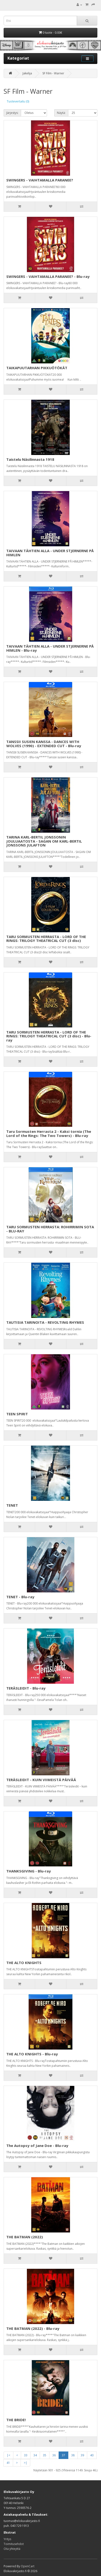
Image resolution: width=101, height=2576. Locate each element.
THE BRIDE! (16, 2419)
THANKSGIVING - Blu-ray (28, 1871)
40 (91, 2455)
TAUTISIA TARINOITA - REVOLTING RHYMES (45, 1322)
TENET (12, 1505)
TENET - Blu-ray (20, 1596)
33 (25, 2455)
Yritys (7, 2539)
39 (82, 2455)
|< (8, 2455)
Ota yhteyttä (12, 2549)
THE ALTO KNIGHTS (23, 1962)
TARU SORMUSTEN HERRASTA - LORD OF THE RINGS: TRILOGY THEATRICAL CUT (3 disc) (46, 938)
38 (73, 2455)
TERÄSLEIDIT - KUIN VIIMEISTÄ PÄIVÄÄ (41, 1779)
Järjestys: (12, 113)
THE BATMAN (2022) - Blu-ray (32, 2328)
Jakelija (27, 73)
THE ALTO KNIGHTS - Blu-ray (32, 2053)
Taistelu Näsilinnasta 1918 (30, 459)
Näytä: (61, 113)
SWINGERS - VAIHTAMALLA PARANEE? (39, 180)
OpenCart (27, 2566)
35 (44, 2455)
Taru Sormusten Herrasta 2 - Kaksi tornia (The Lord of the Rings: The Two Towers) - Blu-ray (48, 1133)
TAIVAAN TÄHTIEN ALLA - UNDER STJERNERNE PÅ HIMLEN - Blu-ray (50, 648)
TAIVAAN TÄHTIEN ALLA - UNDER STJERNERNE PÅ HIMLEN (50, 552)
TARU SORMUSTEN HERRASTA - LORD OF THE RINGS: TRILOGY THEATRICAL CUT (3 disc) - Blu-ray (48, 1036)
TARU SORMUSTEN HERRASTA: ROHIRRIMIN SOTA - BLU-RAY (50, 1228)
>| (25, 2463)
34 (35, 2455)
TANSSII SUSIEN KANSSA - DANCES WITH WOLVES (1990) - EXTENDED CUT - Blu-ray (43, 743)
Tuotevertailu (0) (18, 101)
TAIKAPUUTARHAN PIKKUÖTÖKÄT (36, 367)
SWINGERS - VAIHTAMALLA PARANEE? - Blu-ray (48, 276)
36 (54, 2455)
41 (8, 2463)
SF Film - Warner (53, 73)
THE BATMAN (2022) (24, 2236)
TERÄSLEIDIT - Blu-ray (26, 1688)
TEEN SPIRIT (17, 1413)
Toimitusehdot (14, 2544)
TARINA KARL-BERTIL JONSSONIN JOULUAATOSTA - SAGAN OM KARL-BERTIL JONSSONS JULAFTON (44, 841)
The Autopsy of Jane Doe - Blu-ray (37, 2145)
